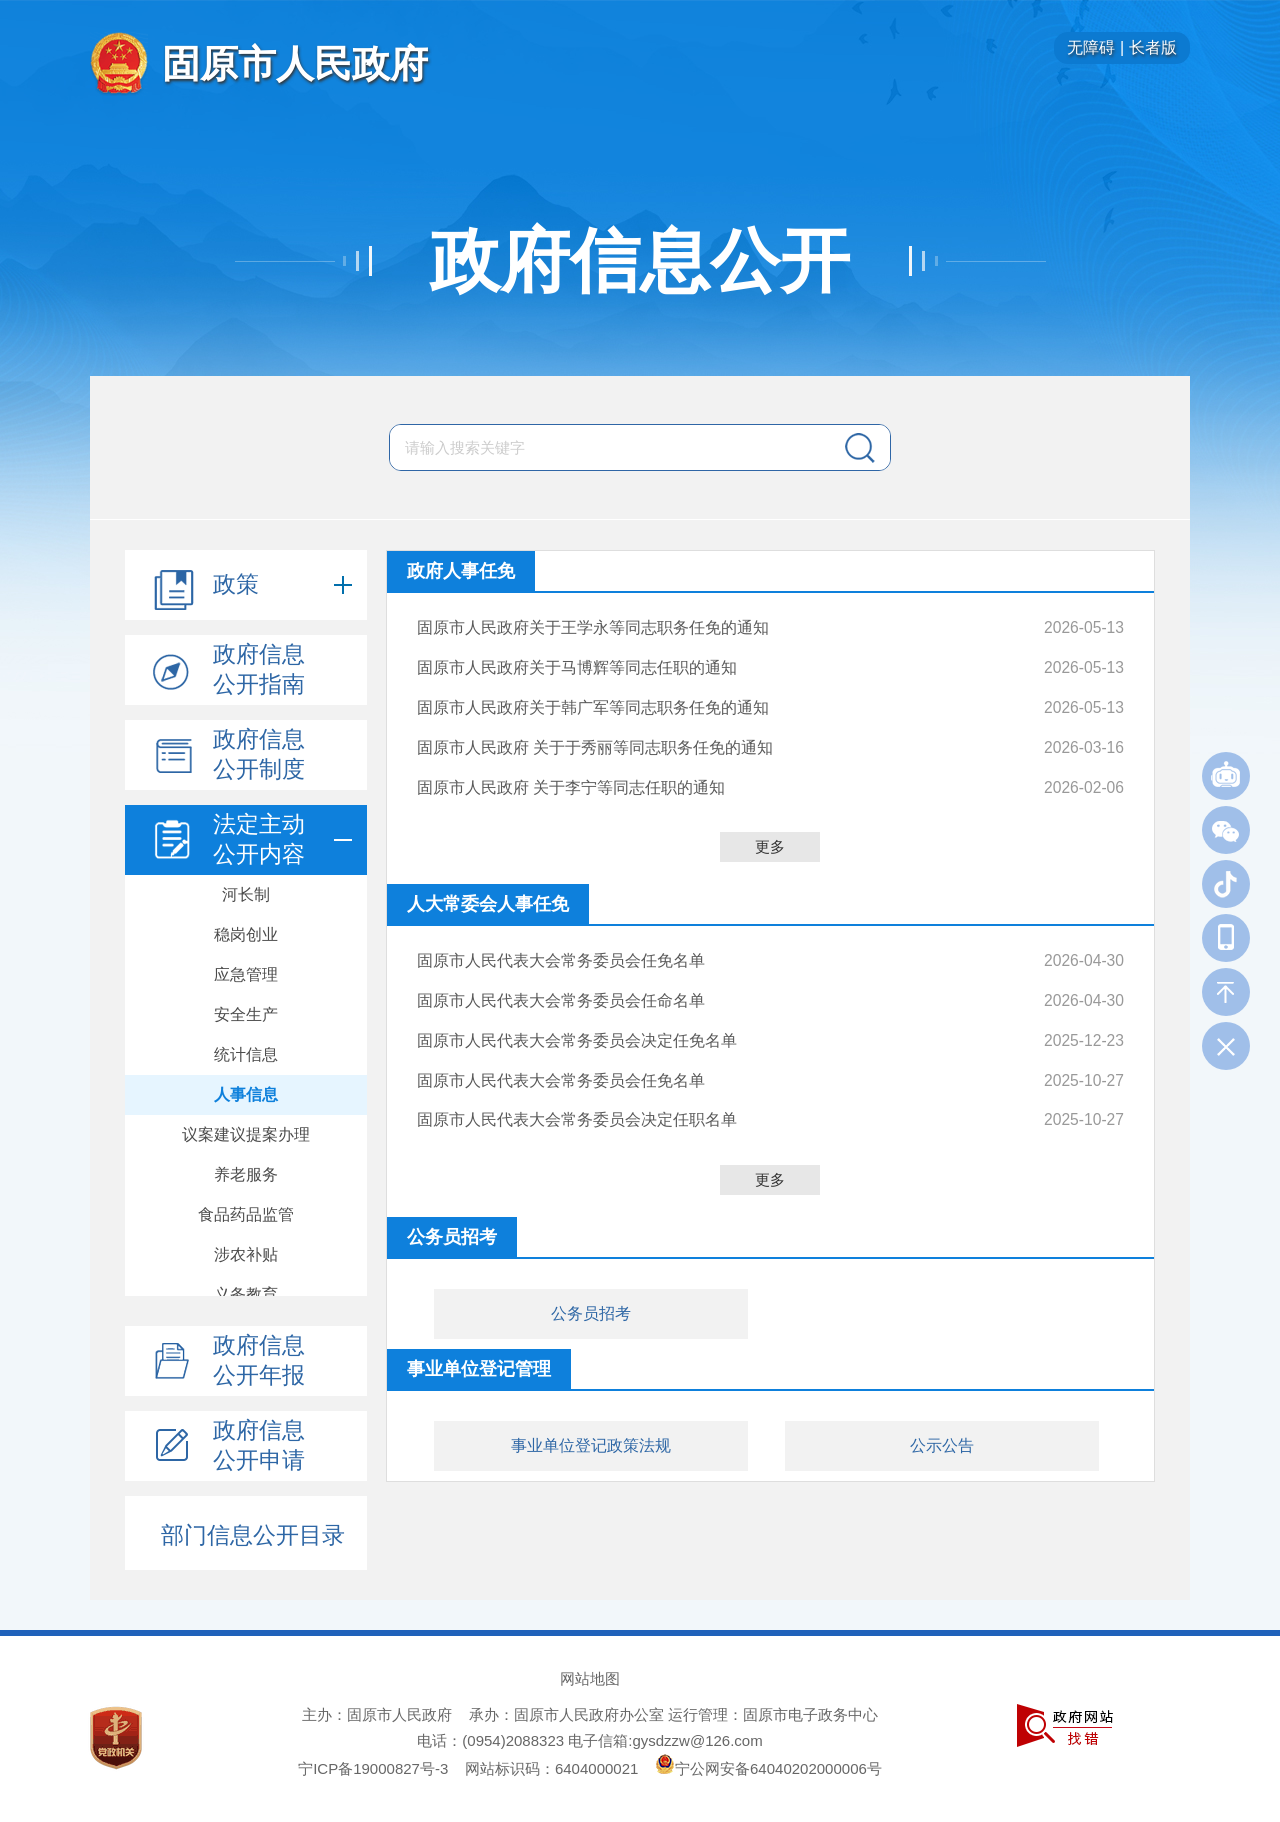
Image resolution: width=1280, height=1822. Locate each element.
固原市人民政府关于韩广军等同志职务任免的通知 (593, 701)
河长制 (246, 894)
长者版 (1153, 47)
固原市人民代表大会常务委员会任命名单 (561, 986)
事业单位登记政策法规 (591, 1423)
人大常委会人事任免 (488, 893)
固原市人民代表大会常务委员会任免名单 (561, 948)
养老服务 (246, 1174)
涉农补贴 (246, 1254)
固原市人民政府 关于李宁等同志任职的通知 (571, 776)
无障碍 (1091, 47)
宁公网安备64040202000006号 (768, 1768)
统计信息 (246, 1054)
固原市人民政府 (295, 63)
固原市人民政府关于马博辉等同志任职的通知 (577, 664)
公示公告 (942, 1423)
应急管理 (246, 974)
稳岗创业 (246, 934)
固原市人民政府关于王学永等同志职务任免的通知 (593, 626)
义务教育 (246, 1294)
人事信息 (246, 1094)
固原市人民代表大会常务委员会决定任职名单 (577, 1098)
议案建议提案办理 (246, 1134)
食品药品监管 (246, 1214)
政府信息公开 (640, 261)
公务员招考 (591, 1291)
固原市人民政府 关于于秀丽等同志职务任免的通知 (595, 739)
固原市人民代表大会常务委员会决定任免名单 (577, 1023)
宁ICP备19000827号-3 (373, 1768)
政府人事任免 (461, 571)
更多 (770, 835)
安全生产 (246, 1014)
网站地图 (590, 1678)
